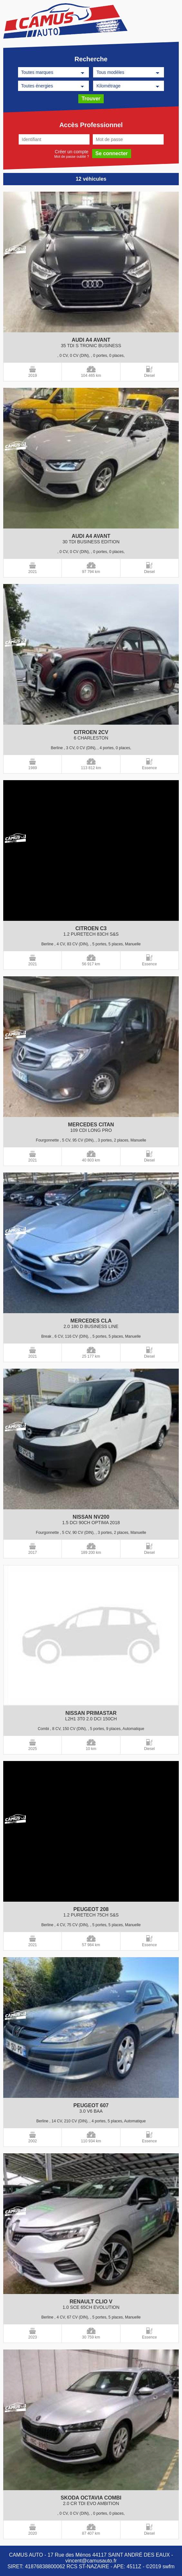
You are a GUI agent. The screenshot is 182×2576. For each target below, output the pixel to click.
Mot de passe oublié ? (71, 156)
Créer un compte (71, 151)
